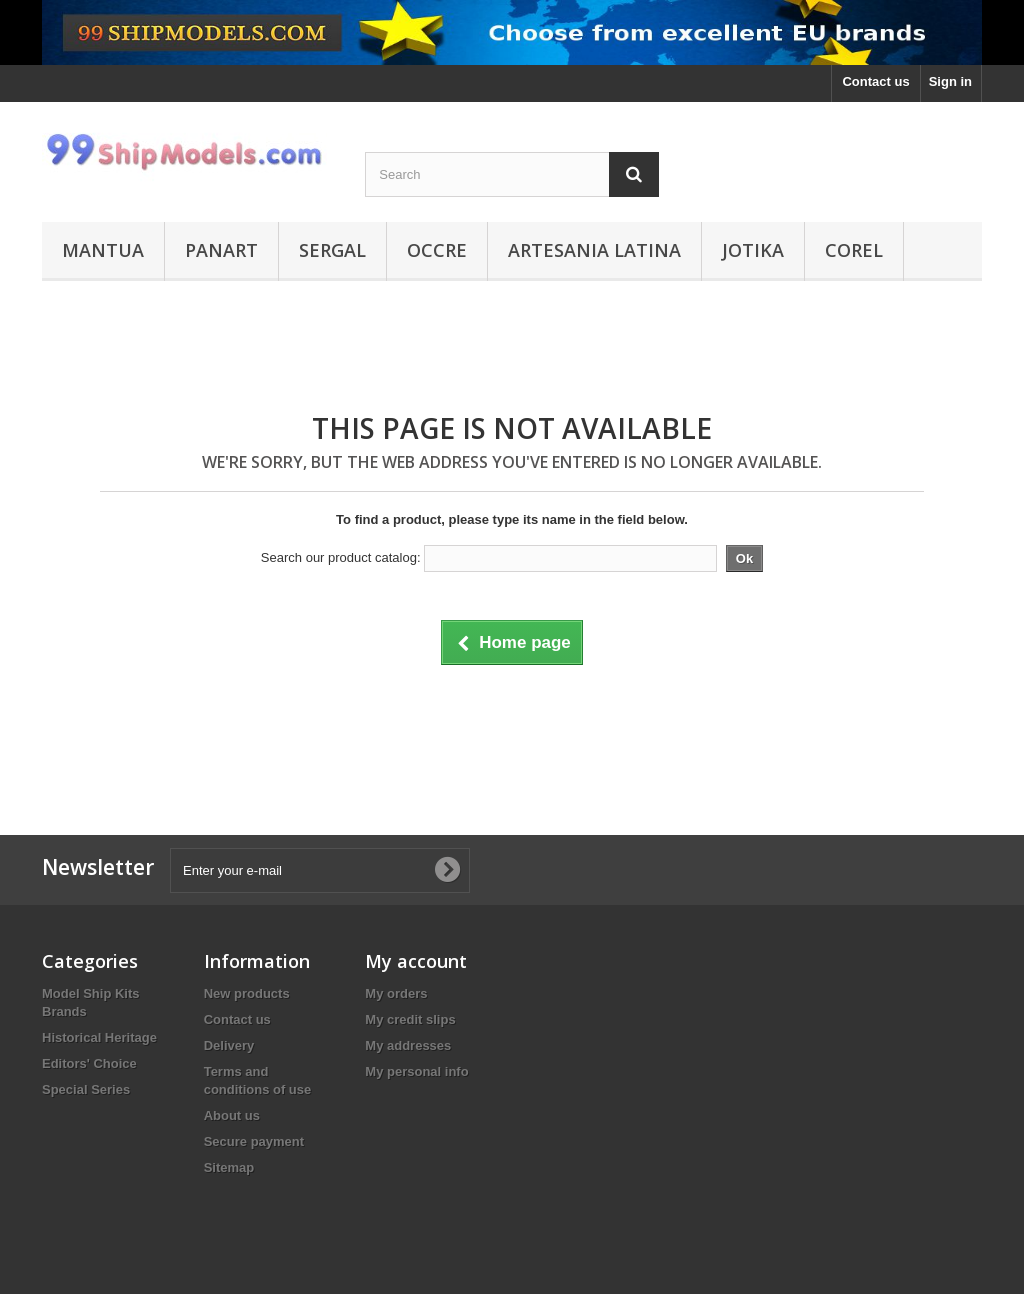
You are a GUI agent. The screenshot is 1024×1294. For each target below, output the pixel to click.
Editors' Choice (89, 1063)
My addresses (408, 1045)
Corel (854, 250)
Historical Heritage (99, 1037)
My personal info (416, 1071)
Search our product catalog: (341, 557)
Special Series (86, 1089)
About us (232, 1115)
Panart (221, 250)
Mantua (103, 250)
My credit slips (410, 1019)
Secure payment (254, 1141)
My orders (396, 993)
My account (416, 961)
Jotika (753, 250)
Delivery (229, 1045)
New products (247, 993)
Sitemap (229, 1167)
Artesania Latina (594, 250)
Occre (437, 250)
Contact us (875, 81)
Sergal (332, 250)
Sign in (950, 81)
